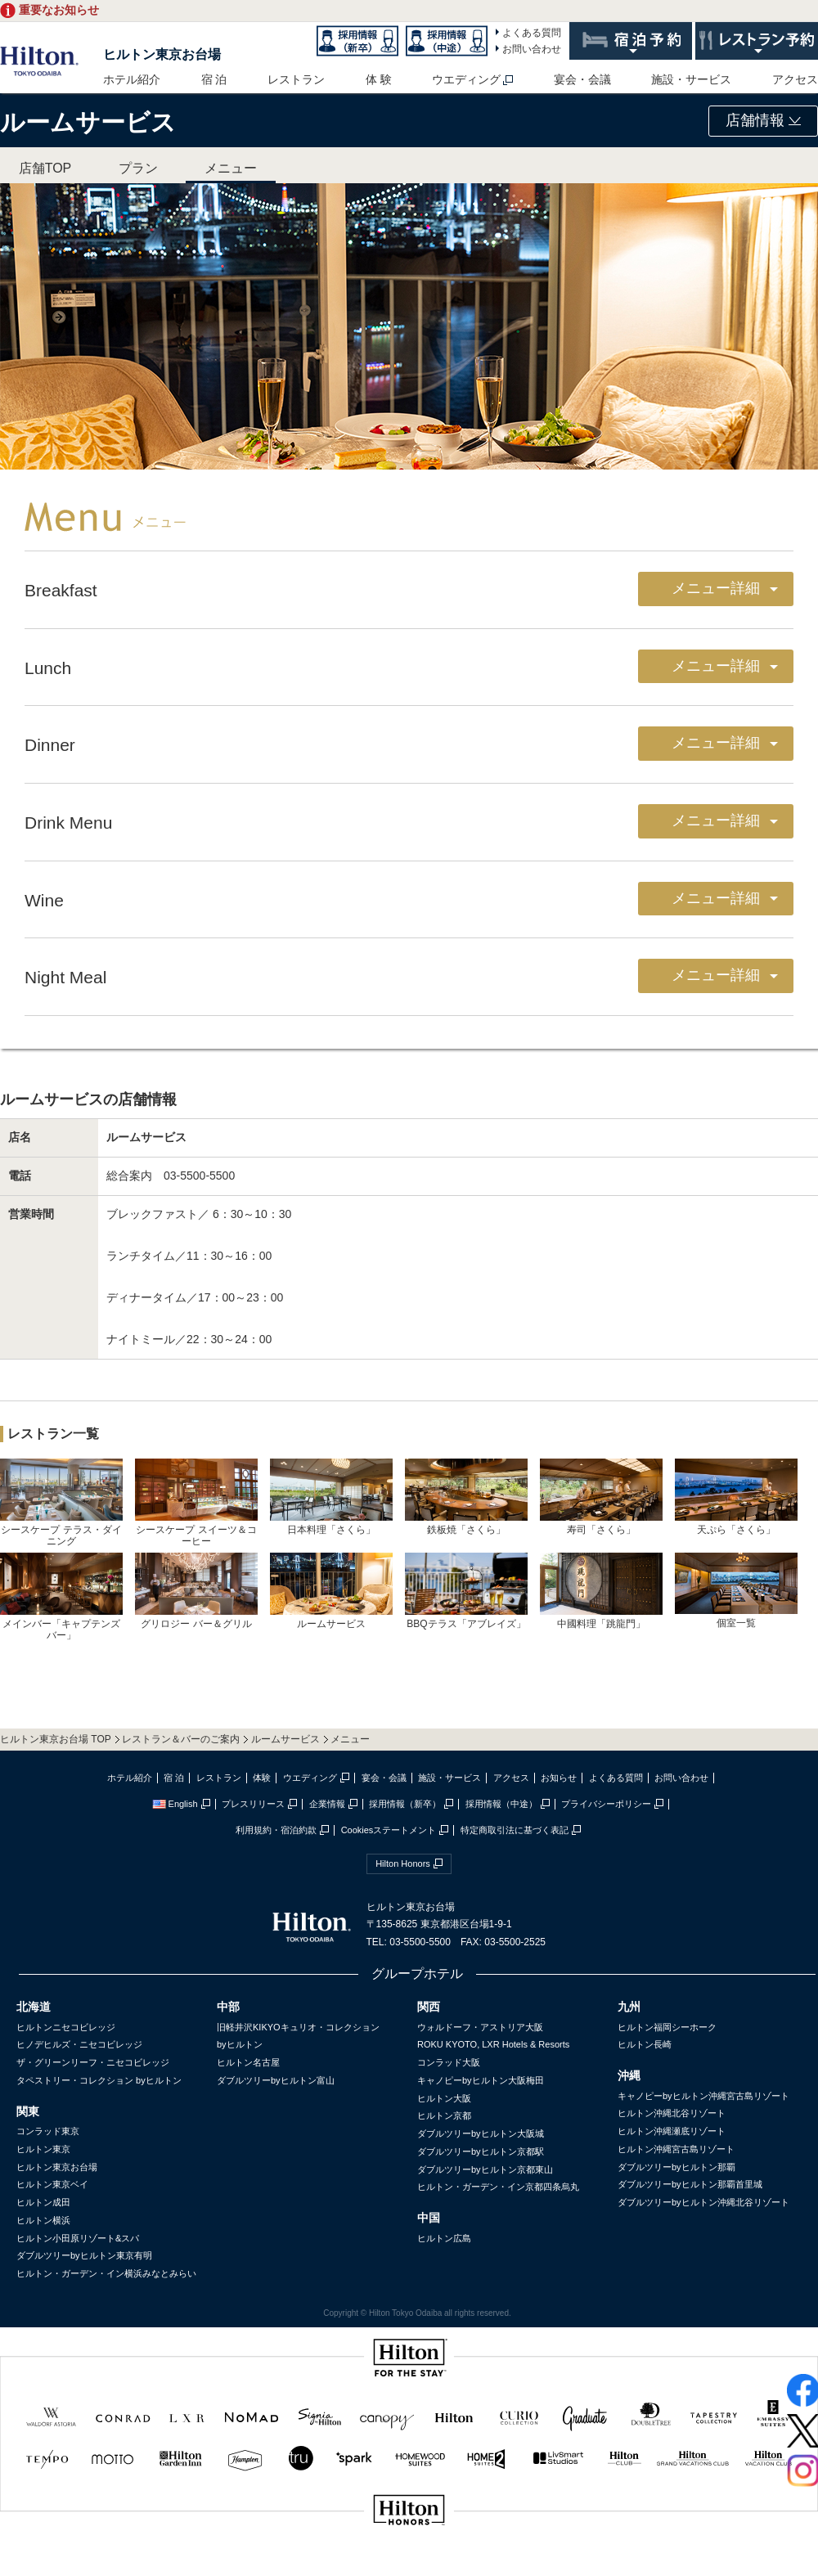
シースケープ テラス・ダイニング (61, 1503)
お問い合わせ (531, 49)
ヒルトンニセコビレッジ (65, 2027)
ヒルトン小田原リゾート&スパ (77, 2238)
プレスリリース (253, 1804)
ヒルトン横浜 (43, 2220)
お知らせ (559, 1778)
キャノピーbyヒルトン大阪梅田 (480, 2080)
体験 (262, 1778)
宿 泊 (214, 79)
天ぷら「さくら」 (736, 1497)
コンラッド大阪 (448, 2062)
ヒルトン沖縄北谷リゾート (672, 2113)
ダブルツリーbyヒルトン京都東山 (485, 2169)
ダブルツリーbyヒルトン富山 (276, 2080)
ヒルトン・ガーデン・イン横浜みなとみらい (106, 2273)
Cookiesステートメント (389, 1830)
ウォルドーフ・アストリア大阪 (480, 2027)
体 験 (379, 79)
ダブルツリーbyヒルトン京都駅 (480, 2151)
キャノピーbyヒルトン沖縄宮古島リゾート (703, 2096)
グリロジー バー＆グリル (196, 1591)
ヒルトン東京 (43, 2149)
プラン (138, 168)
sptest (409, 2565)
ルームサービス (331, 1591)
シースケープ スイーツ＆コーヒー (196, 1503)
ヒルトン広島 (444, 2238)
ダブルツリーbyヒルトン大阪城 (480, 2133)
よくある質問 (531, 33)
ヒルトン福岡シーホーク (667, 2027)
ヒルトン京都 (444, 2115)
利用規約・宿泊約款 (276, 1830)
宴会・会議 (582, 79)
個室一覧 (736, 1590)
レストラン (296, 79)
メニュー (230, 168)
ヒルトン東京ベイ (52, 2184)
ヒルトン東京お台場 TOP (55, 1739)
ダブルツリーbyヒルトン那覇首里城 (690, 2184)
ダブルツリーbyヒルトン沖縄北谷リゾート (703, 2202)
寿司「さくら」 (601, 1497)
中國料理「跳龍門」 (601, 1591)
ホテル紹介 (131, 79)
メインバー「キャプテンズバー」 (61, 1597)
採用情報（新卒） (405, 1804)
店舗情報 (763, 120)
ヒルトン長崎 (645, 2044)
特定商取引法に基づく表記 (515, 1830)
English (175, 1804)
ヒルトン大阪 (444, 2098)
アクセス (795, 79)
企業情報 (327, 1804)
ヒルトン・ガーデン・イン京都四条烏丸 (498, 2187)
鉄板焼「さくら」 (466, 1497)
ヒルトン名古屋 (248, 2062)
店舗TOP (45, 168)
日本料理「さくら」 (331, 1497)
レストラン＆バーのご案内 (181, 1739)
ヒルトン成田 (43, 2202)
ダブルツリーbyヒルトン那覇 (676, 2167)
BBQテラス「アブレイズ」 (466, 1591)
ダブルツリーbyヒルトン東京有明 (84, 2255)
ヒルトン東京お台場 (162, 54)
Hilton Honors (402, 1863)
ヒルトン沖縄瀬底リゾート (672, 2131)
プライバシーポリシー (606, 1804)
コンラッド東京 (47, 2131)
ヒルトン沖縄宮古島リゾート (676, 2149)
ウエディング (466, 79)
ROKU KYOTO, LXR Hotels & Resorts (493, 2044)
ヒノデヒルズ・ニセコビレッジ (79, 2044)
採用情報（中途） (501, 1804)
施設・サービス (691, 79)
